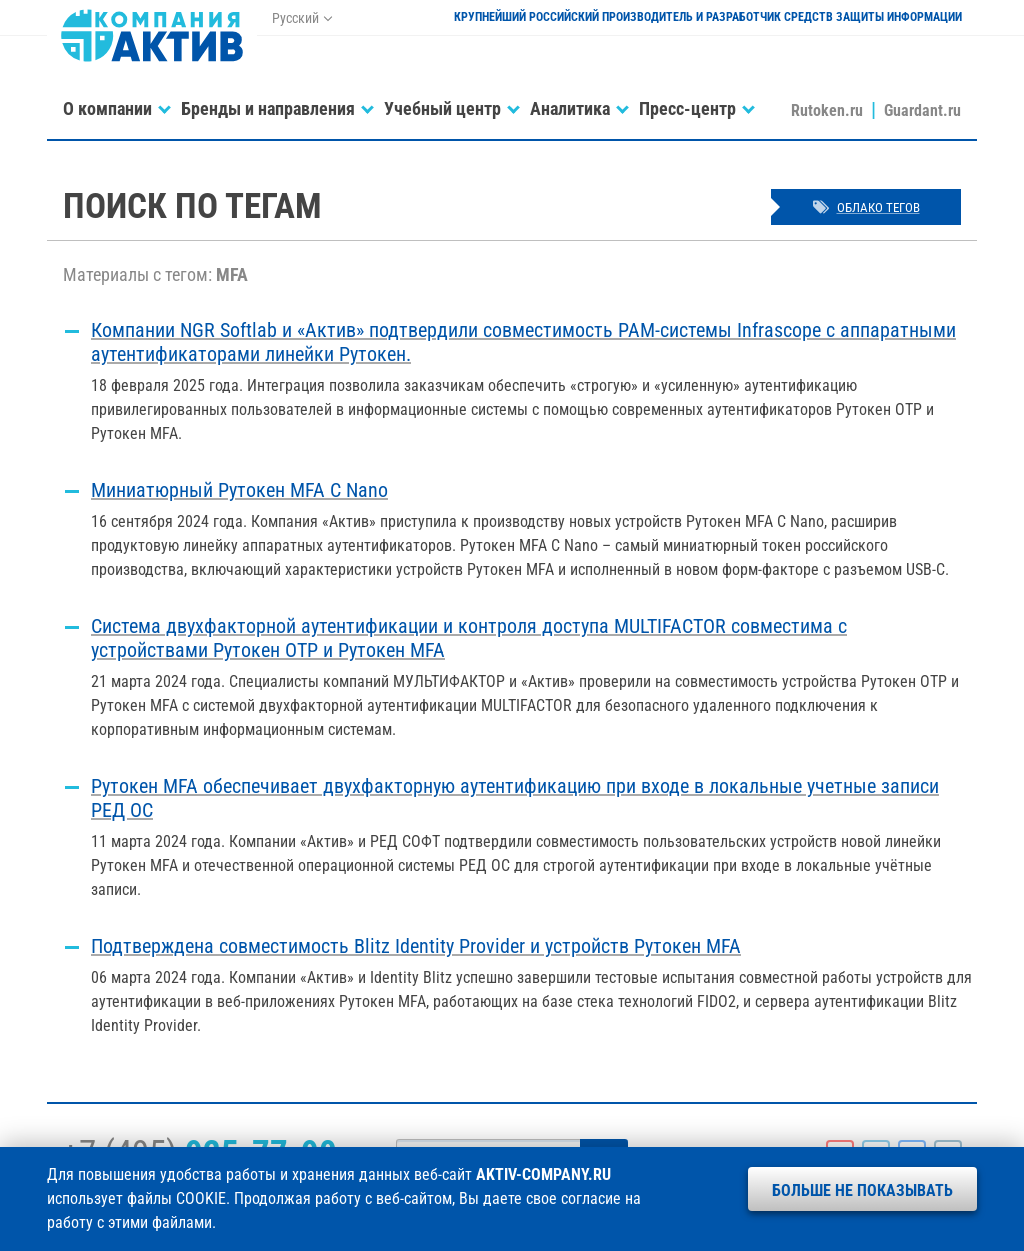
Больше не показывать (862, 1190)
